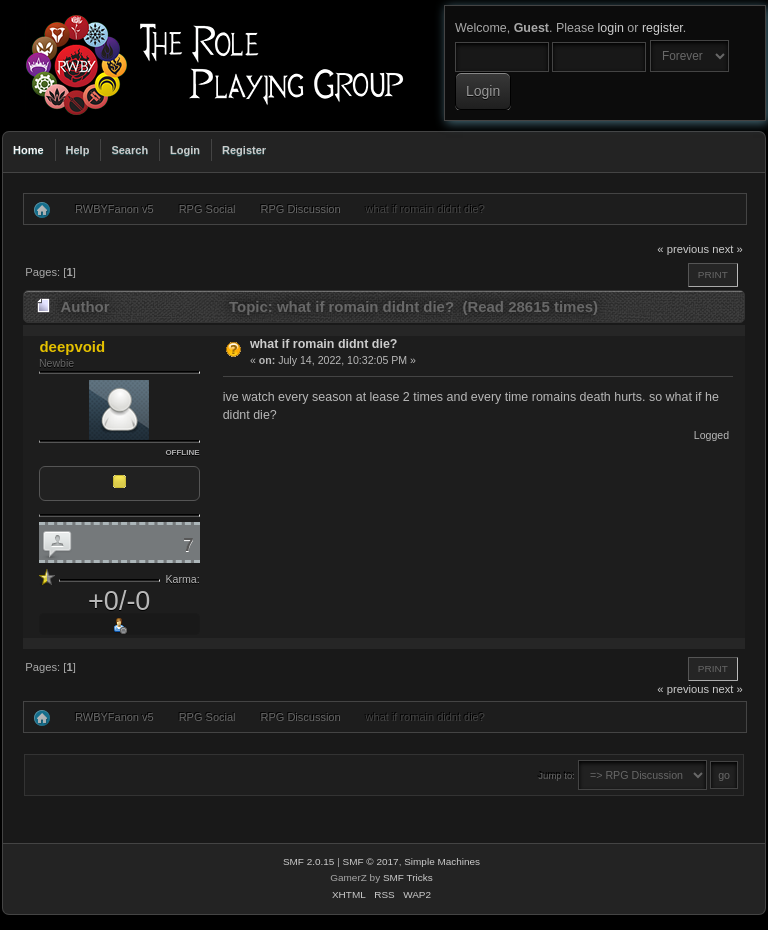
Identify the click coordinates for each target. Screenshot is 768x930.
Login (185, 150)
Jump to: (556, 775)
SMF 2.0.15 (309, 861)
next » (727, 249)
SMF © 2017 (371, 861)
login (611, 28)
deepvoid (72, 346)
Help (78, 150)
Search (129, 150)
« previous (683, 249)
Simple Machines (442, 861)
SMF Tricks (408, 877)
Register (244, 150)
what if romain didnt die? (324, 344)
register (662, 28)
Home (28, 150)
